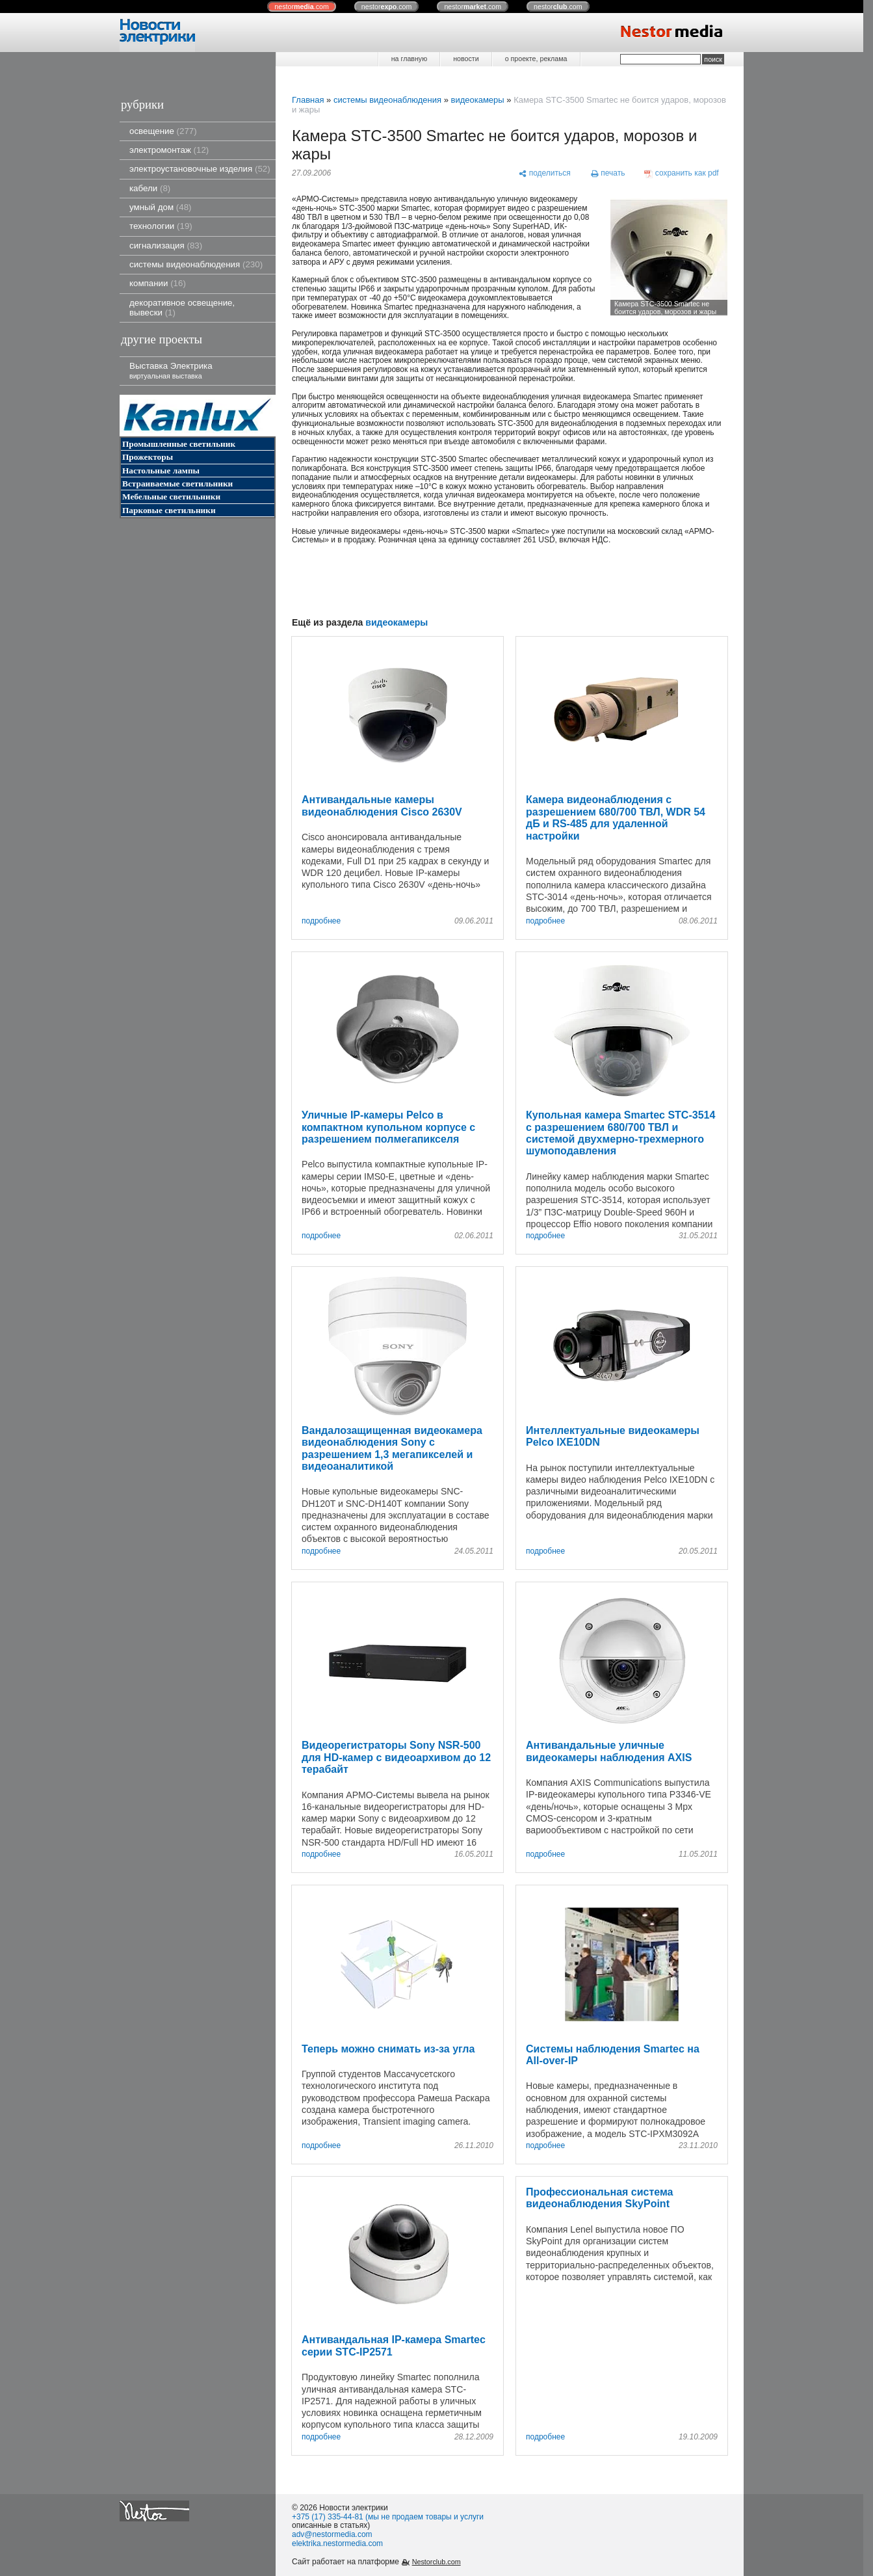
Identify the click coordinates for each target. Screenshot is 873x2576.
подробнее (321, 921)
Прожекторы (147, 457)
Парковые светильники (169, 510)
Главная (308, 100)
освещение (163, 131)
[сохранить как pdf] (681, 174)
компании (157, 283)
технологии (160, 226)
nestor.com (301, 6)
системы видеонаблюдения (196, 264)
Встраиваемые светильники (177, 483)
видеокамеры (477, 100)
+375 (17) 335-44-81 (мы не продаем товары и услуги (388, 2516)
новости (465, 58)
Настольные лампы (161, 470)
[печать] (608, 174)
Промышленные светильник (178, 444)
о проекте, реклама (536, 58)
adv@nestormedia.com (332, 2534)
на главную (409, 58)
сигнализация (165, 245)
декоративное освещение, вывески (182, 307)
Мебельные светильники (171, 496)
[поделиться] (544, 174)
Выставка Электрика (171, 370)
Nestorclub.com (436, 2562)
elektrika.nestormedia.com (337, 2543)
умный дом (160, 207)
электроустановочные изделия (199, 169)
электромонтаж (169, 150)
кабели (149, 188)
